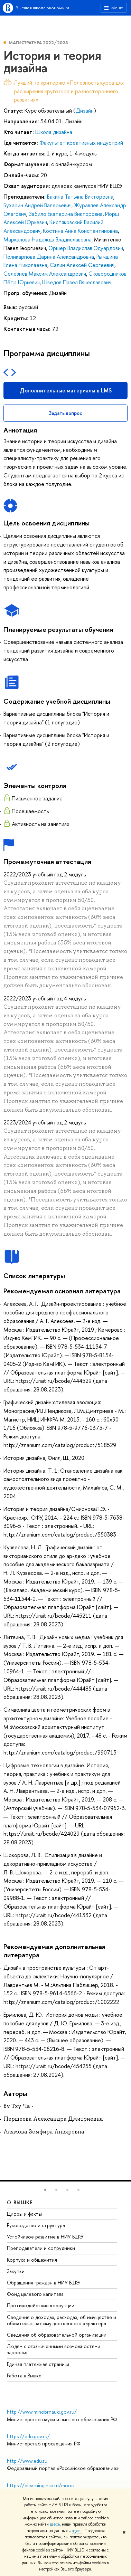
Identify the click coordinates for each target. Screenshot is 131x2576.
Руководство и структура (36, 2225)
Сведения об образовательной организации (56, 2334)
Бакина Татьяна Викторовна (80, 196)
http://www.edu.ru (27, 2461)
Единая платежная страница (38, 2364)
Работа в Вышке (24, 2375)
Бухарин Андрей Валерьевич (37, 205)
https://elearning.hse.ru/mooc (40, 2485)
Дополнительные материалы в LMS (66, 390)
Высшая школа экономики (42, 7)
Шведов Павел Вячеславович (76, 282)
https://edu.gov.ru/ (28, 2436)
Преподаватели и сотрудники (41, 2248)
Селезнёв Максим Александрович (44, 273)
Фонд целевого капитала (35, 2294)
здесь (55, 2524)
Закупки (16, 2271)
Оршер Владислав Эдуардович (85, 248)
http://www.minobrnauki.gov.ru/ (42, 2411)
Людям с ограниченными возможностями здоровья (53, 2349)
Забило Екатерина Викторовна (66, 214)
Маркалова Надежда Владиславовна (47, 239)
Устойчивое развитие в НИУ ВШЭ (45, 2236)
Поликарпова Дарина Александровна (48, 256)
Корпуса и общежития (32, 2259)
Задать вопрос (65, 413)
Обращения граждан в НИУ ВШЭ (43, 2282)
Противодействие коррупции (40, 2305)
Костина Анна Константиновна (80, 231)
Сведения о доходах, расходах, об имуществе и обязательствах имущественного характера (61, 2320)
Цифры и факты (24, 2214)
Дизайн (85, 110)
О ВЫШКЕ (20, 2202)
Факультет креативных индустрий (81, 142)
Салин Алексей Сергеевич (82, 265)
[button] (45, 2190)
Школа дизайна (53, 132)
